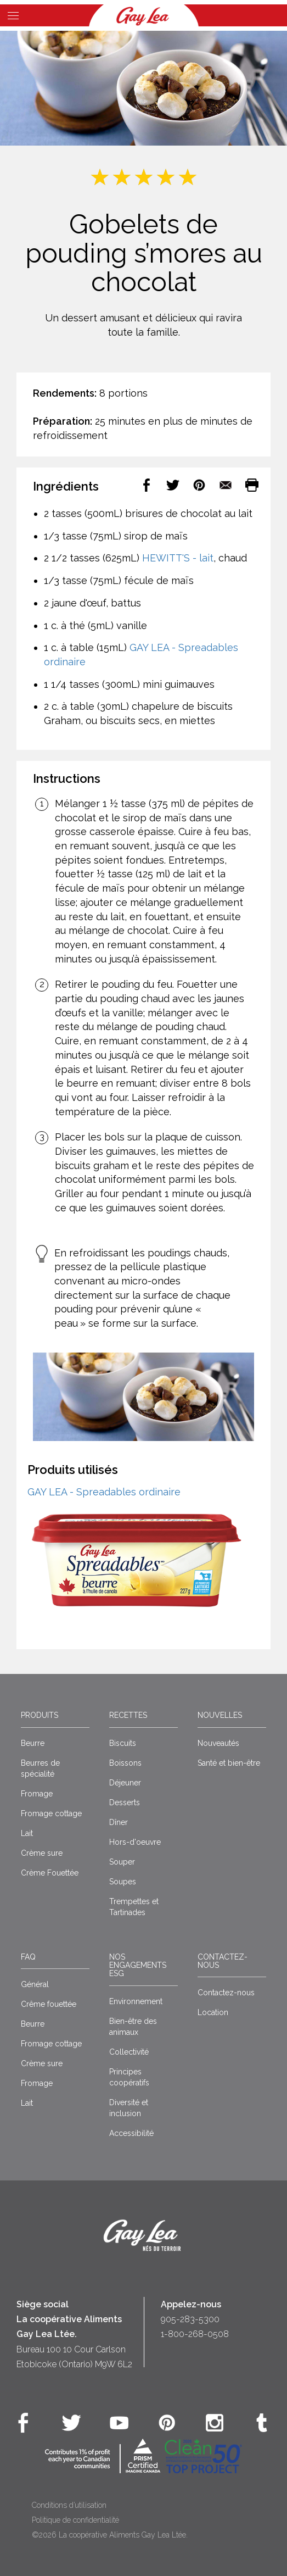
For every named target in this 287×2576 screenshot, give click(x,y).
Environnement (135, 2001)
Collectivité (129, 2052)
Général (35, 1984)
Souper (122, 1861)
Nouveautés (218, 1743)
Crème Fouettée (49, 1872)
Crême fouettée (48, 2004)
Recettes (128, 1715)
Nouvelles (220, 1715)
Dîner (118, 1822)
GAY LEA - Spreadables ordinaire (104, 1492)
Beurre (32, 1743)
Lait (27, 1833)
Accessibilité (131, 2133)
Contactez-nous (222, 1960)
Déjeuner (125, 1782)
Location (213, 2012)
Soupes (122, 1881)
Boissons (125, 1763)
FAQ (28, 1956)
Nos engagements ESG (137, 1965)
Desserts (124, 1802)
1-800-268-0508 (195, 2334)
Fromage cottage (51, 1813)
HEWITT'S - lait (177, 558)
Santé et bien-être (229, 1763)
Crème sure (42, 1853)
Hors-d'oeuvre (135, 1842)
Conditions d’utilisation (69, 2505)
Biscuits (122, 1743)
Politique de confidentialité (75, 2520)
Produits (39, 1715)
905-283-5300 (190, 2319)
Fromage (37, 1793)
